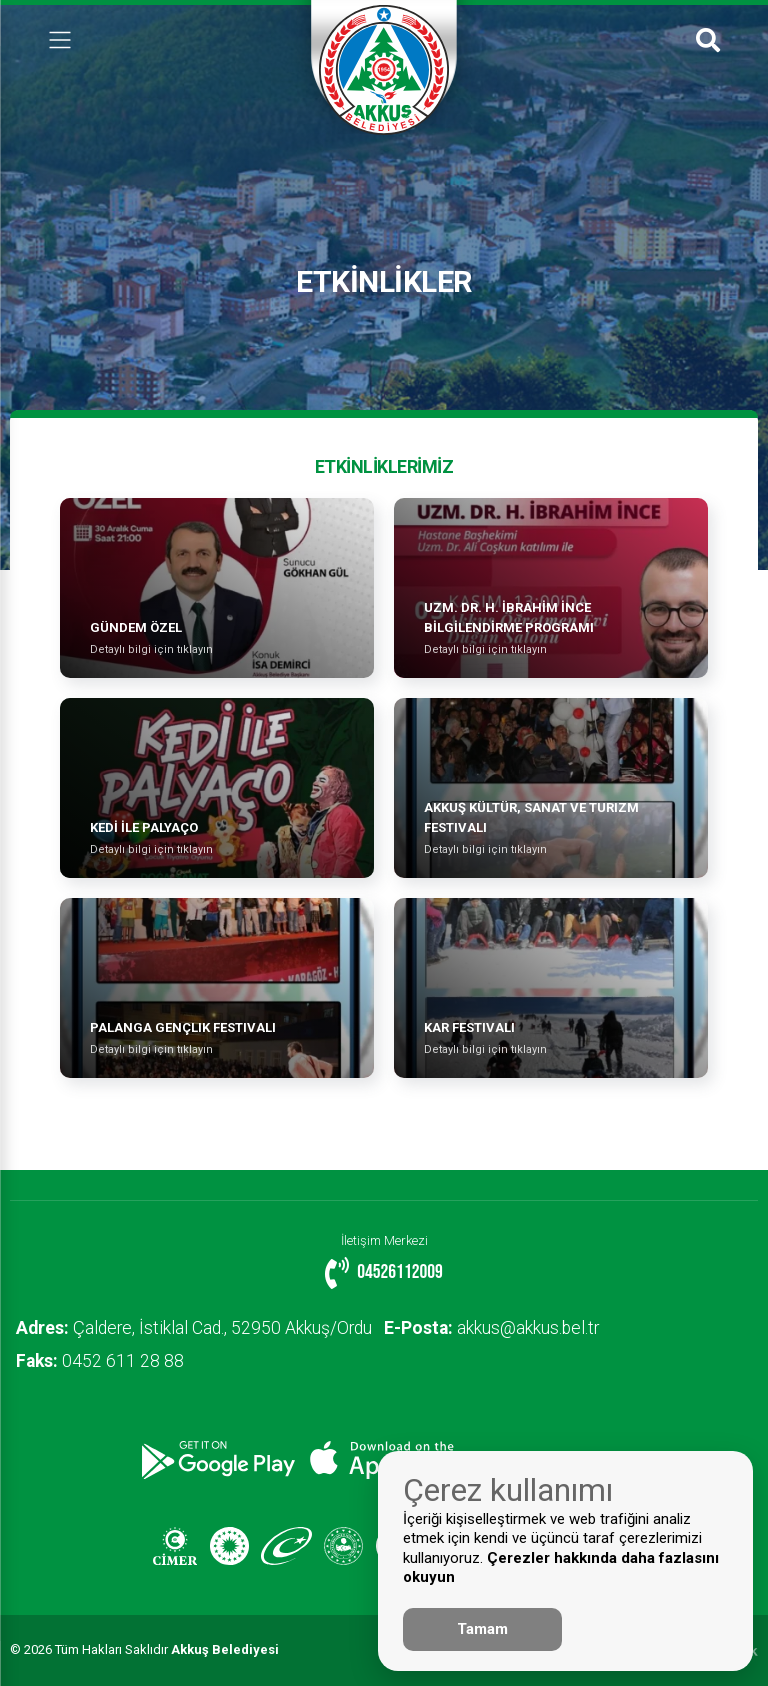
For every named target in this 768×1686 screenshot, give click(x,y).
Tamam (482, 1629)
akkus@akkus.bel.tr (503, 1328)
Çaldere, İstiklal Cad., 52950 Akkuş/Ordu (198, 1328)
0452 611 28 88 (104, 1361)
